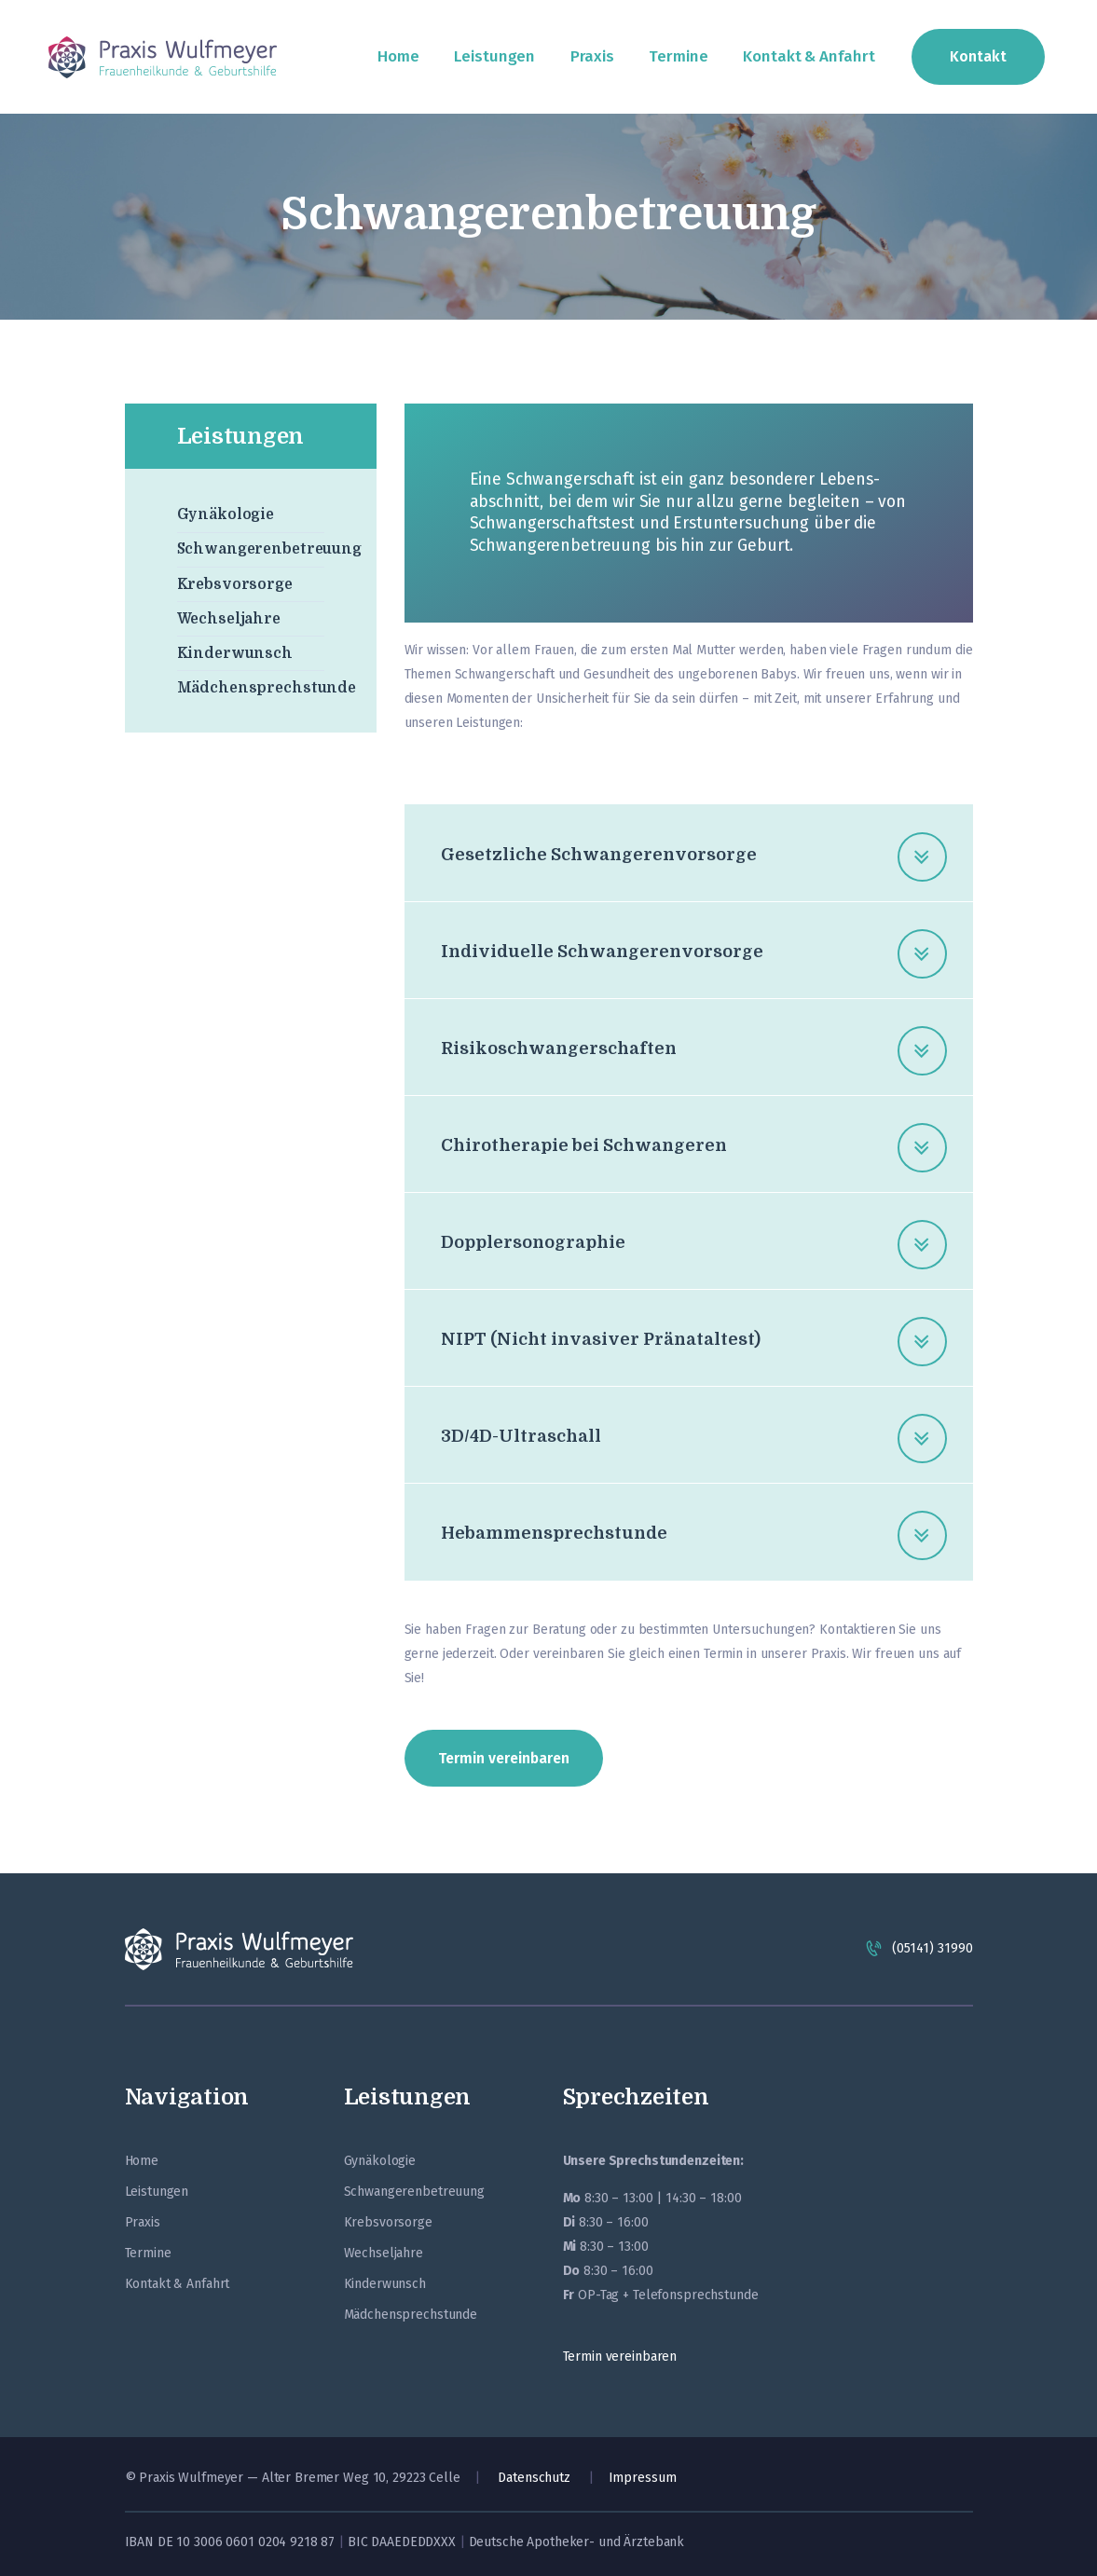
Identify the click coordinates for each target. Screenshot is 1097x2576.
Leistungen (157, 2191)
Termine (148, 2253)
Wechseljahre (229, 618)
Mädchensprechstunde (267, 687)
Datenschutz (534, 2478)
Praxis (142, 2222)
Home (141, 2161)
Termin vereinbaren (620, 2356)
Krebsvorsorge (235, 584)
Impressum (643, 2478)
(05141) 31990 (932, 1948)
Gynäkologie (226, 514)
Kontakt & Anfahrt (177, 2284)
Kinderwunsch (235, 653)
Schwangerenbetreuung (269, 549)
